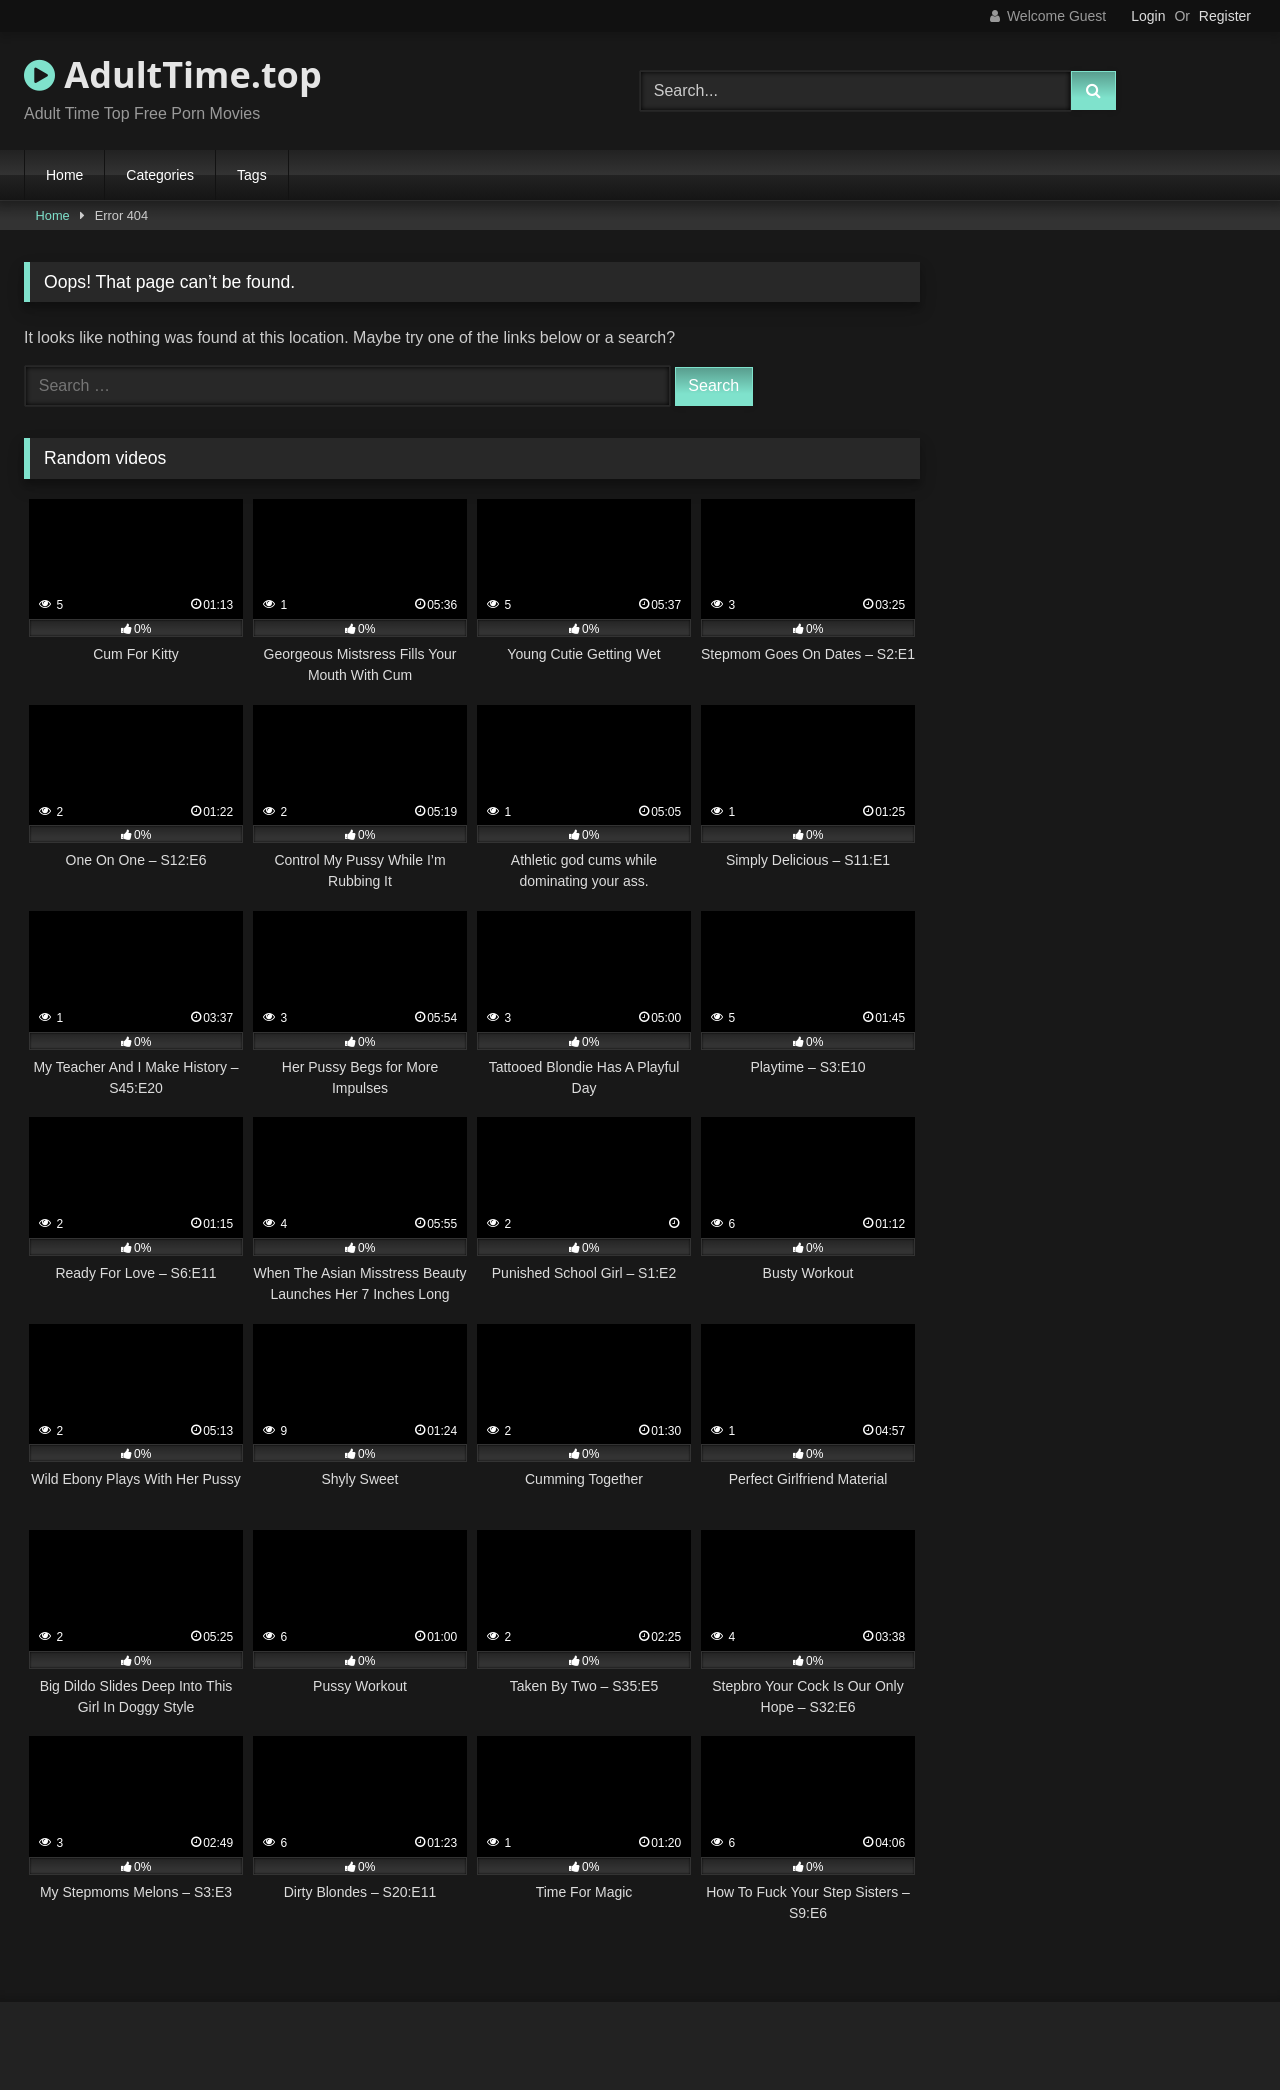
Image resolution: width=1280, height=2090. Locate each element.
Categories (160, 175)
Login (1148, 16)
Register (1225, 16)
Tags (252, 175)
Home (64, 175)
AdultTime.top (173, 74)
